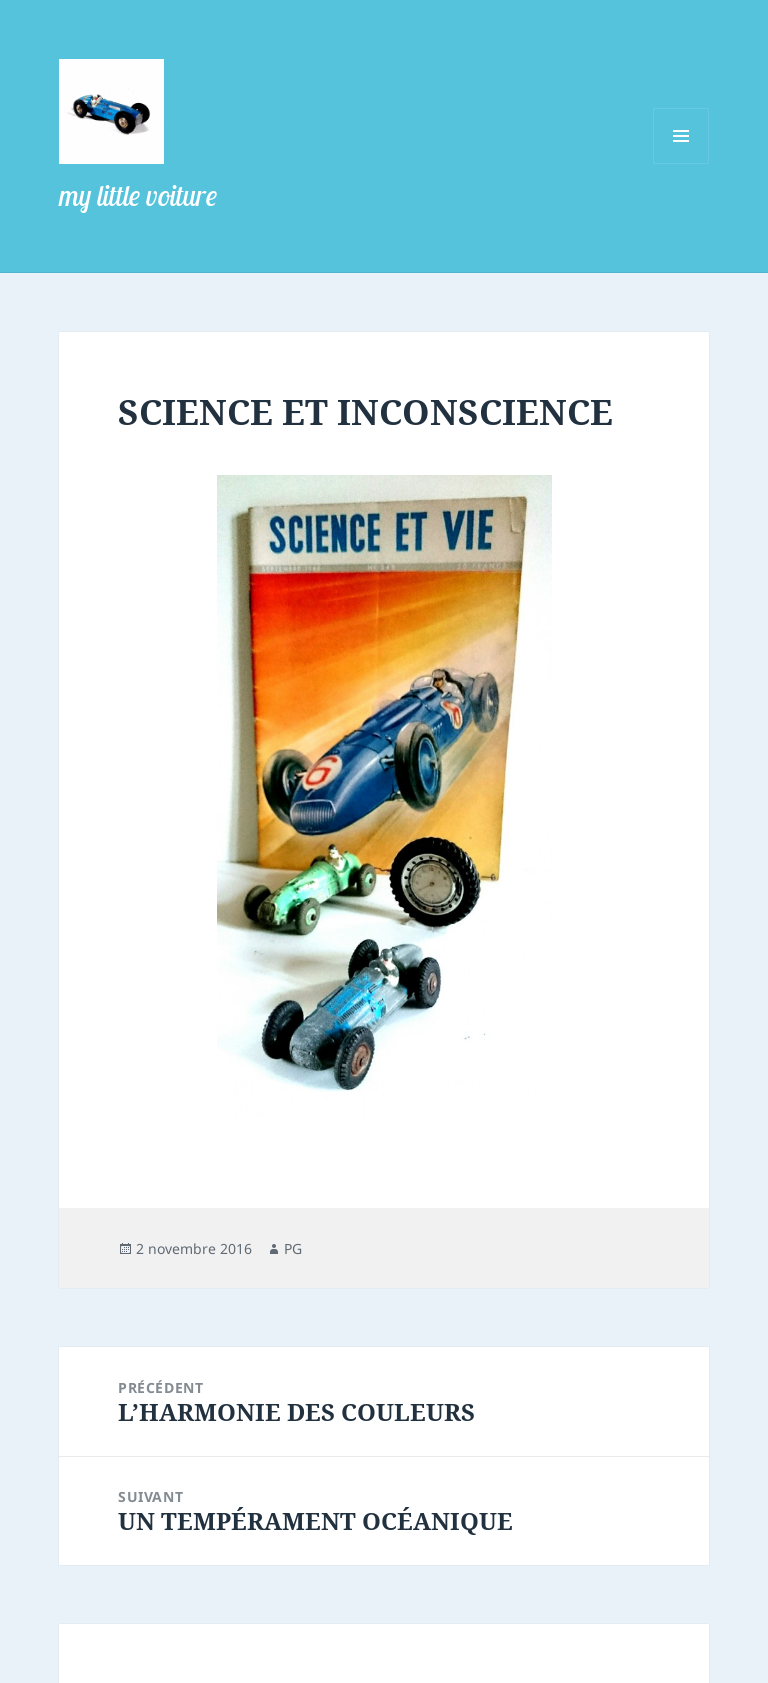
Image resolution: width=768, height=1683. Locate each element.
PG (293, 1248)
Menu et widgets (681, 163)
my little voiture (138, 195)
